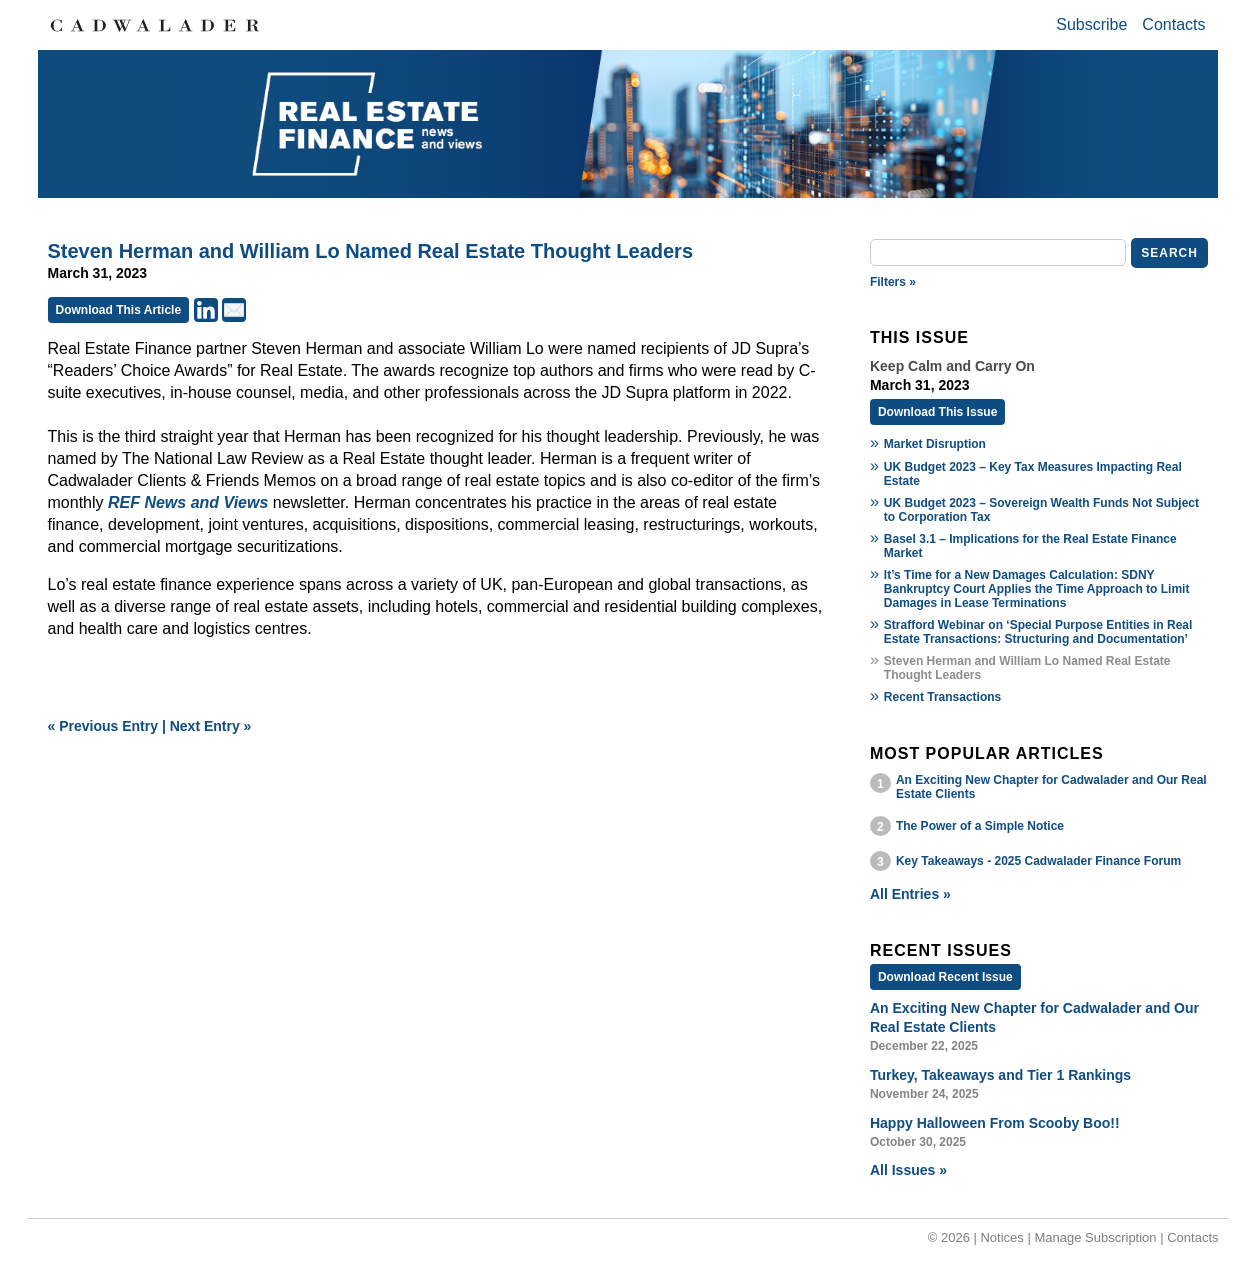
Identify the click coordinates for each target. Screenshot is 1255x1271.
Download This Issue (937, 412)
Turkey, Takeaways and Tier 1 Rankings (1000, 1075)
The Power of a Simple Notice (980, 826)
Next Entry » (211, 726)
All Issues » (908, 1170)
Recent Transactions (942, 697)
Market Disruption (935, 444)
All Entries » (910, 894)
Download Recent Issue (945, 977)
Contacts (1173, 24)
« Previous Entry (103, 726)
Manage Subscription (1095, 1237)
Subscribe (1091, 24)
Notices (1001, 1237)
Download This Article (119, 310)
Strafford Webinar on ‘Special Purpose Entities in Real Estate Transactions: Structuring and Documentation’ (1038, 632)
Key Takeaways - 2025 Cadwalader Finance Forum (1038, 861)
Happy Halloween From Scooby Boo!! (995, 1123)
